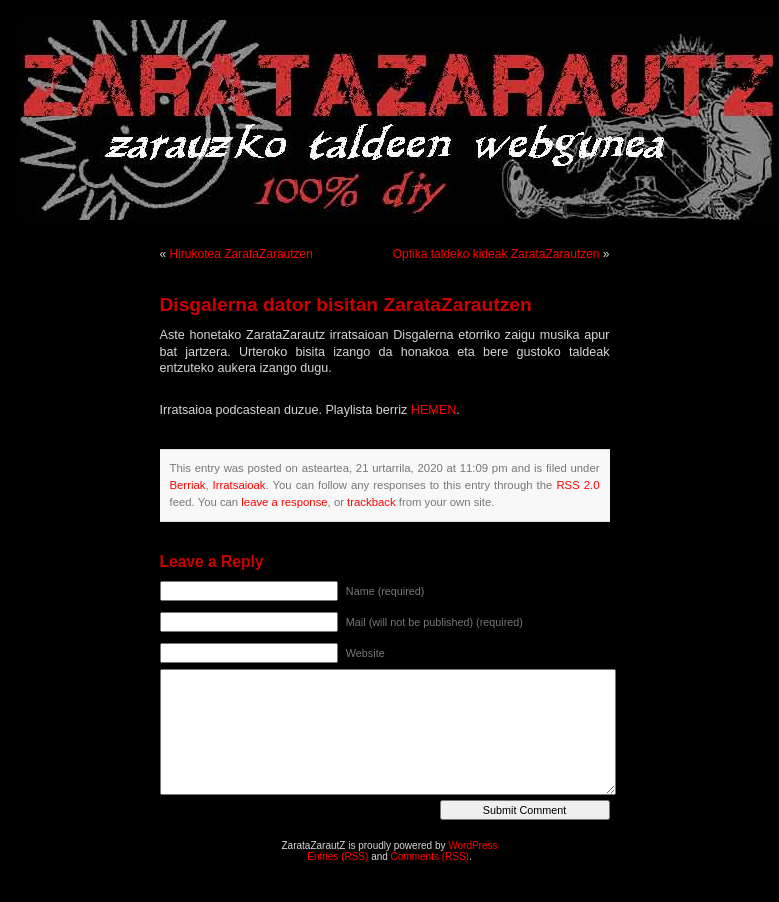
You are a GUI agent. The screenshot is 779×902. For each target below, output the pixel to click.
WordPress (472, 845)
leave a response (284, 502)
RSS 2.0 (577, 485)
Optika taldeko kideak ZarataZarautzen (496, 254)
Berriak (188, 485)
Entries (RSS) (337, 856)
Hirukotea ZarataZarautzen (241, 254)
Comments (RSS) (430, 856)
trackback (371, 502)
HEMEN (433, 410)
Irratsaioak (239, 485)
